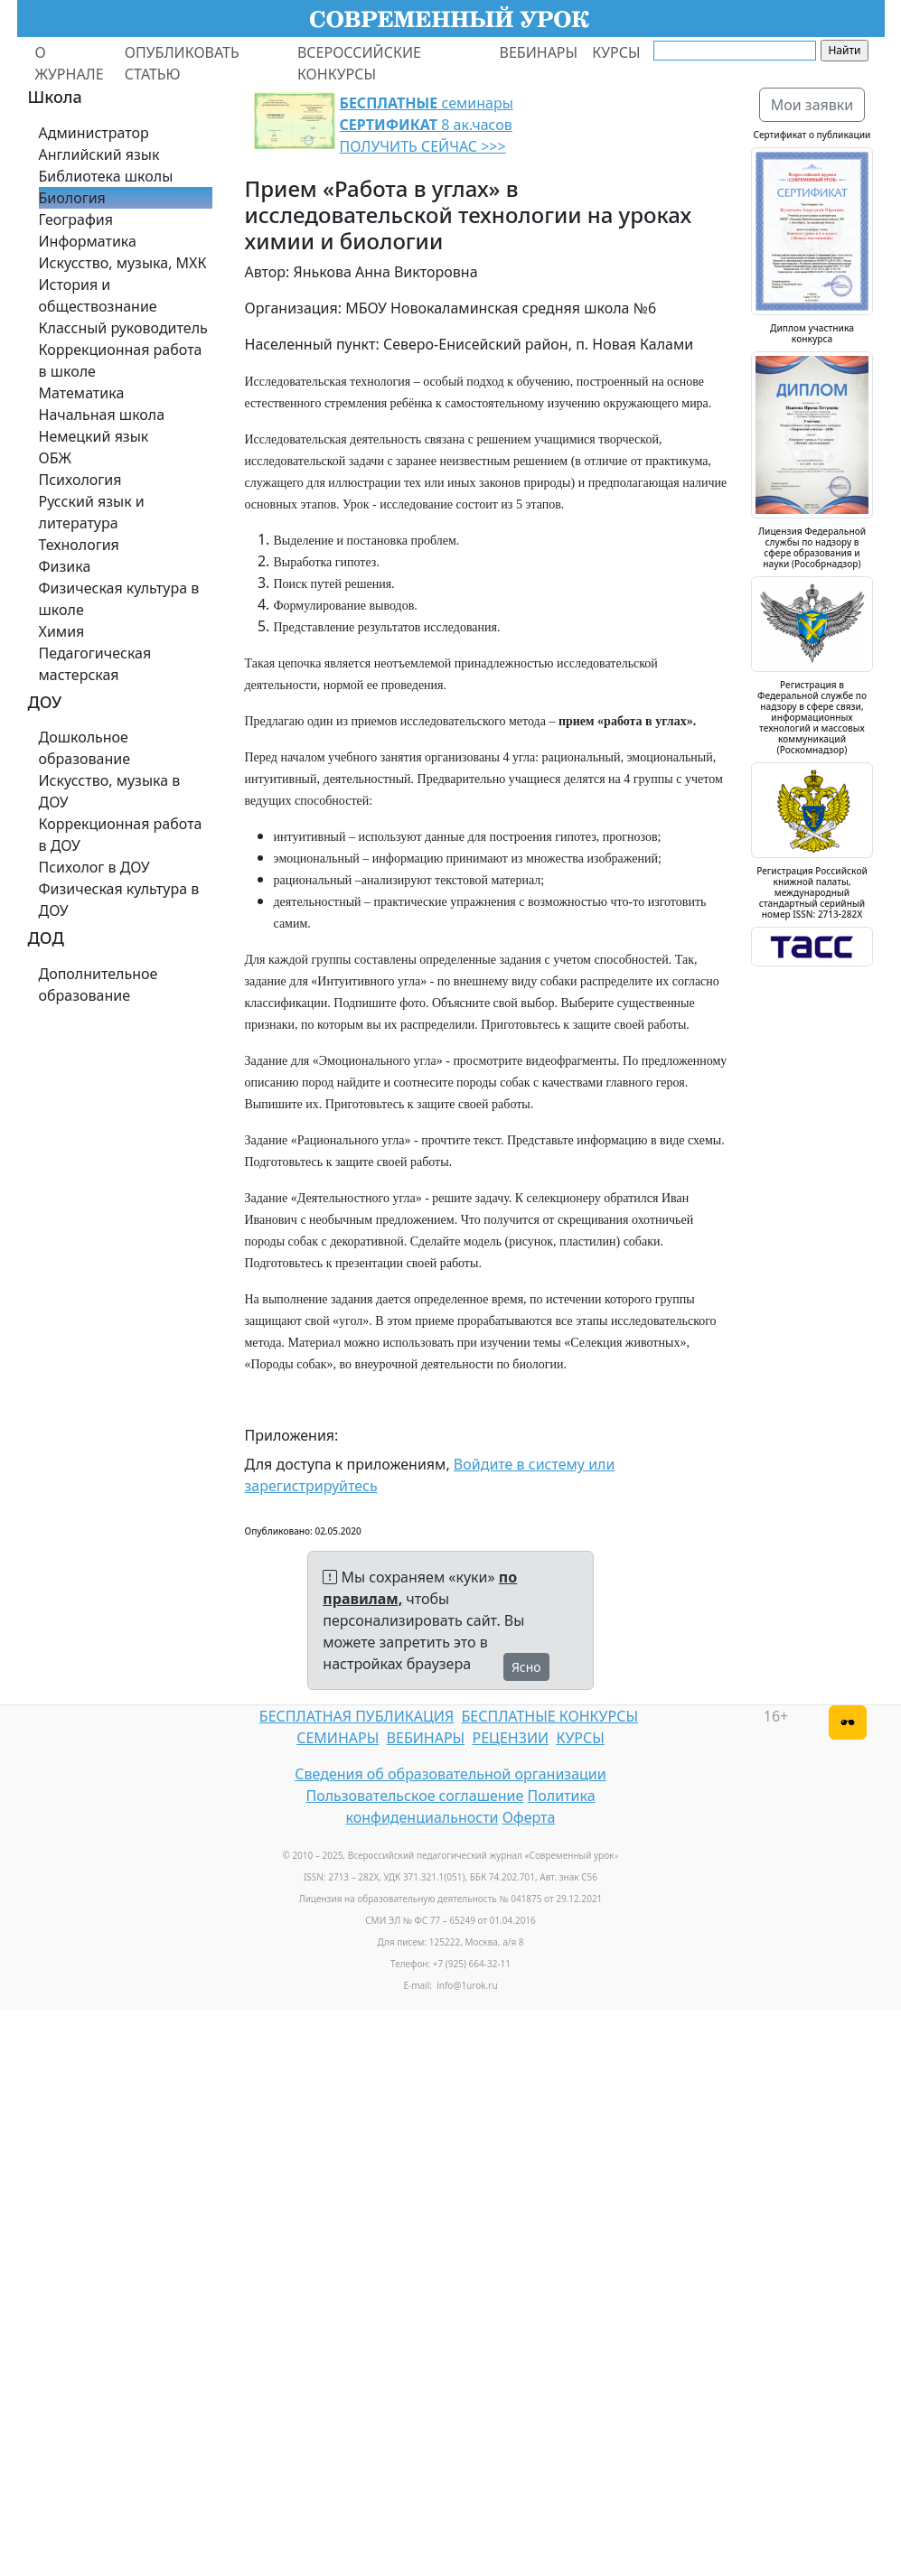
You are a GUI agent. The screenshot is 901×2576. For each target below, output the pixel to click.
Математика (82, 393)
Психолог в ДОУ (94, 867)
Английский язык (99, 154)
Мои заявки (812, 105)
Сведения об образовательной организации (450, 1774)
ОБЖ (55, 458)
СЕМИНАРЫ (337, 1738)
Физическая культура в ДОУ (119, 899)
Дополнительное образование (98, 984)
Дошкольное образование (85, 748)
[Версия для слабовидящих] (848, 1722)
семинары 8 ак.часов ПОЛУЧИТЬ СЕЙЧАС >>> (426, 124)
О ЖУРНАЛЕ (69, 63)
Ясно (526, 1666)
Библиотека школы (106, 176)
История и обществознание (98, 295)
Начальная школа (102, 415)
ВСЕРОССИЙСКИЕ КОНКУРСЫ (359, 63)
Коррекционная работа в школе (120, 360)
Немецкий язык (94, 436)
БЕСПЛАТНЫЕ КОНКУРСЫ (550, 1716)
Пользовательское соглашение (414, 1796)
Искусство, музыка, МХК (123, 263)
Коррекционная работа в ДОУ (120, 834)
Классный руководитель (123, 328)
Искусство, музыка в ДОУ (110, 791)
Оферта (529, 1817)
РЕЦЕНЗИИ (511, 1738)
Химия (62, 631)
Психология (80, 480)
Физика (65, 566)
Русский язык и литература (92, 512)
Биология (72, 198)
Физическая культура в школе (119, 599)
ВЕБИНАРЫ (539, 52)
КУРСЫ (616, 52)
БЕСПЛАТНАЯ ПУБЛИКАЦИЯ (356, 1716)
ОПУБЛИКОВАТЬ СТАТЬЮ (182, 63)
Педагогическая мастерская (95, 664)
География (76, 219)
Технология (79, 545)
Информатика (87, 241)
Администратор (94, 133)
